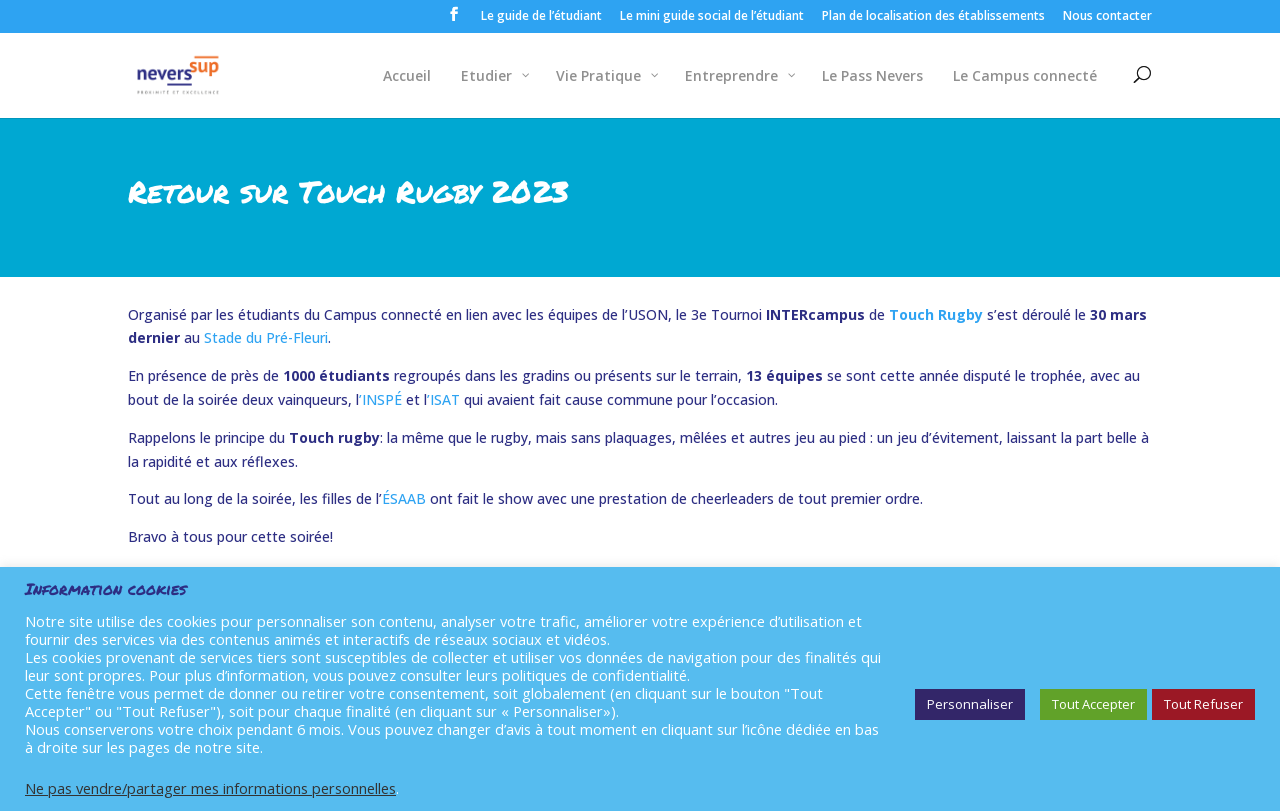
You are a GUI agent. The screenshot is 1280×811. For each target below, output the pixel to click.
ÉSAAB (404, 498)
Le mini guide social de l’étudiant (712, 17)
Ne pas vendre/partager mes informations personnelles (210, 788)
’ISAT (443, 399)
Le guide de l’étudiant (541, 17)
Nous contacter (1107, 17)
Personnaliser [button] (970, 704)
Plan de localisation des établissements (933, 17)
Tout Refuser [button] (1203, 704)
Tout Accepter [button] (1093, 704)
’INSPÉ (380, 399)
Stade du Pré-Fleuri (266, 337)
